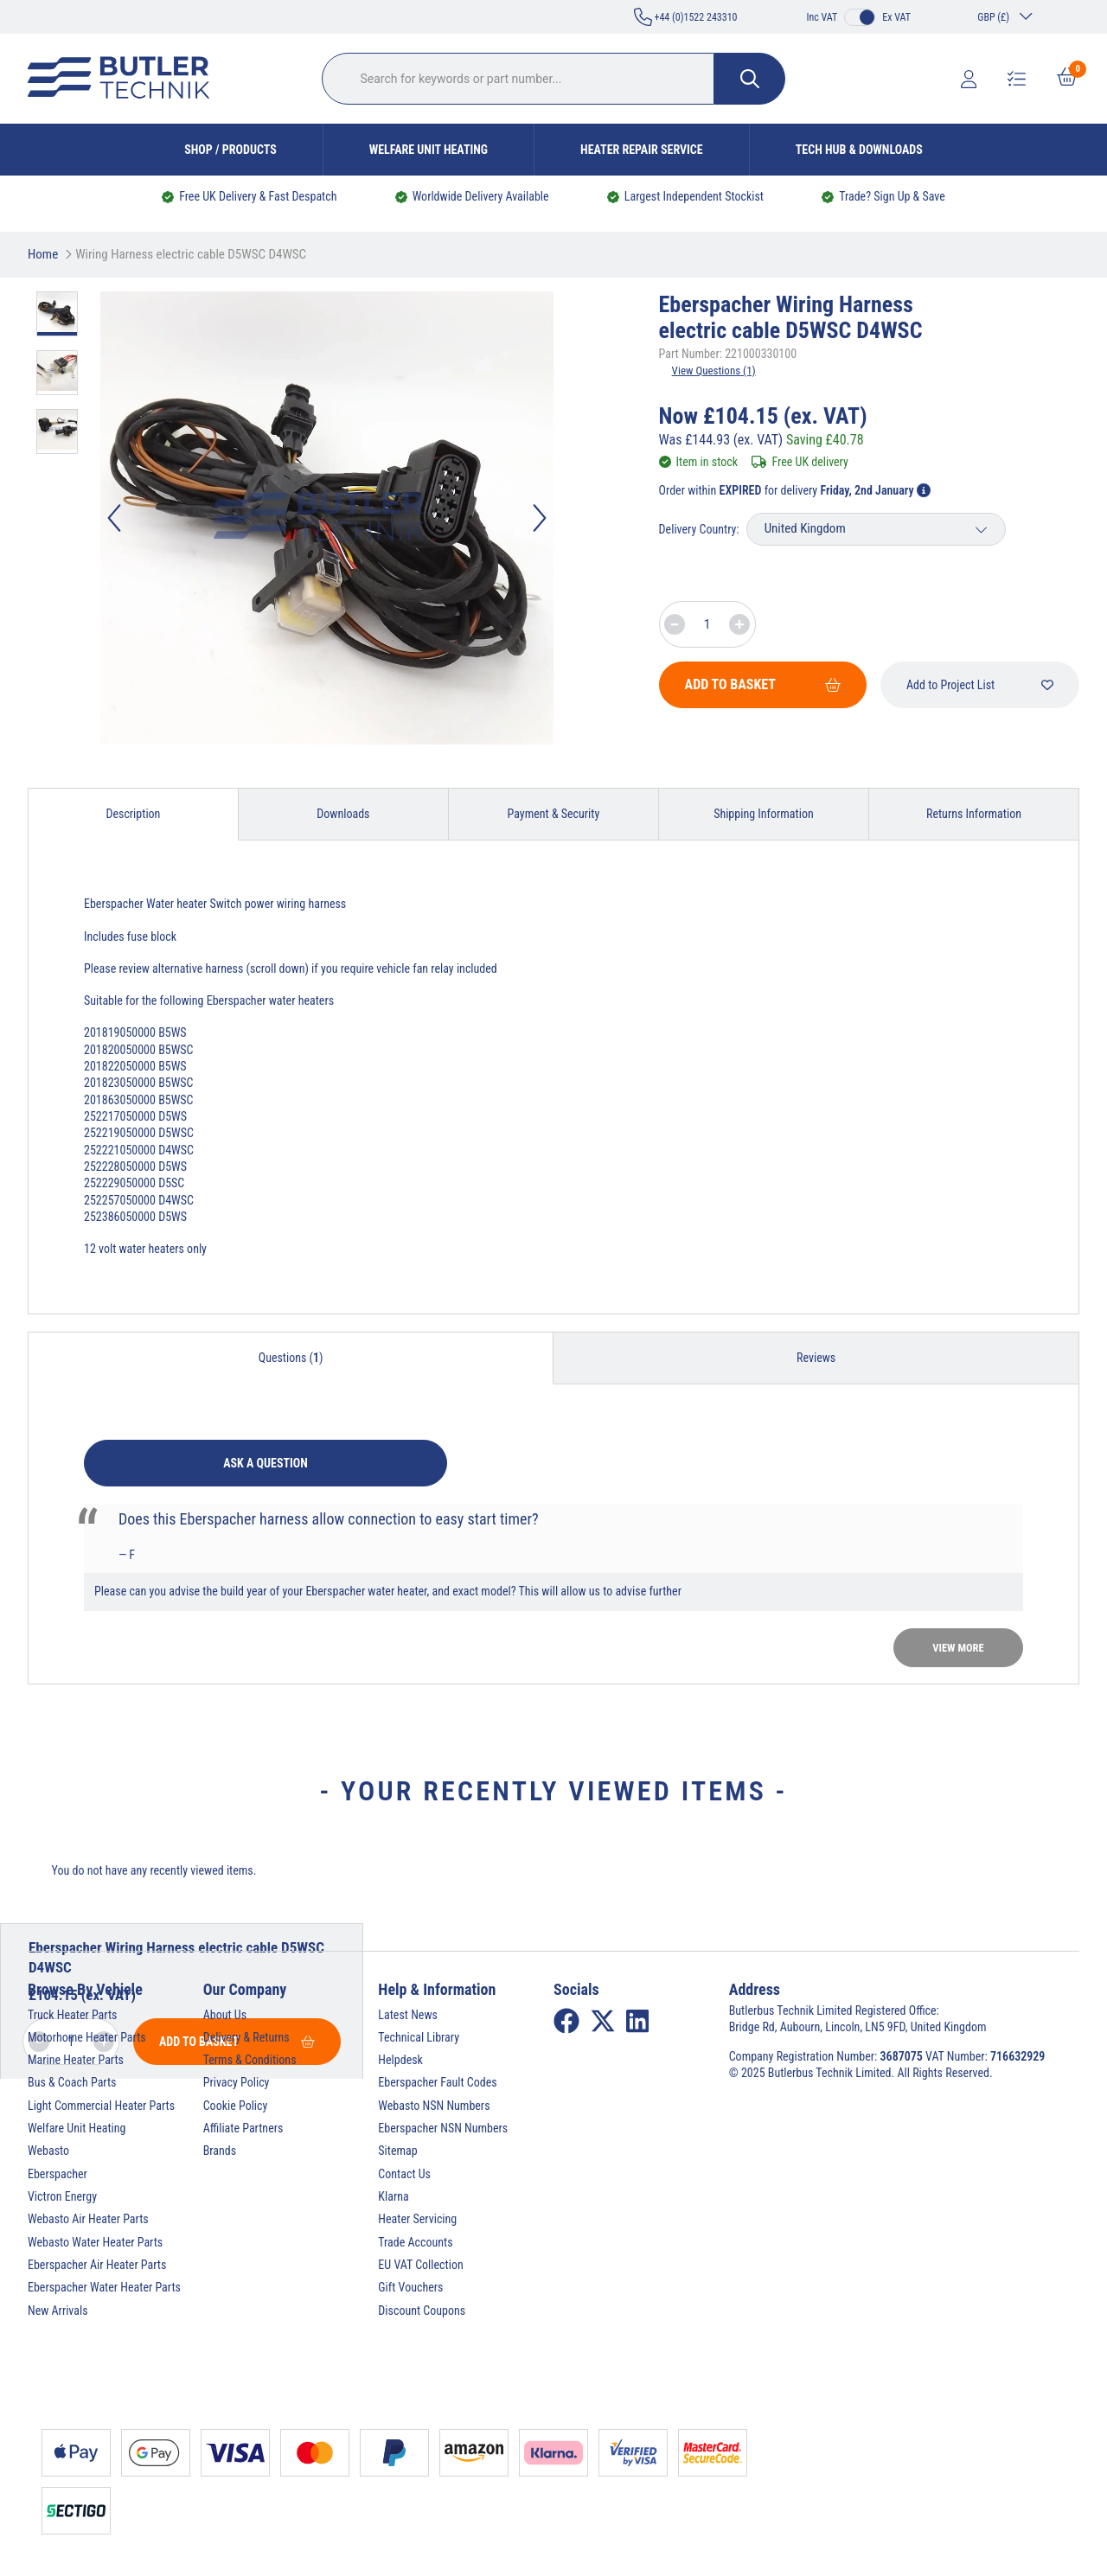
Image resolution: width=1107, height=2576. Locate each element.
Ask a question (265, 1463)
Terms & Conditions (250, 2060)
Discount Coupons (421, 2310)
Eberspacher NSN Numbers (443, 2128)
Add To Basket (763, 684)
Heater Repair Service (641, 150)
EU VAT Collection (420, 2265)
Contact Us (404, 2174)
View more (958, 1647)
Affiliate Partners (243, 2128)
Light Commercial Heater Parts (101, 2106)
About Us (224, 2015)
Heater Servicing (417, 2219)
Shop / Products (230, 150)
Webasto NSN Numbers (434, 2106)
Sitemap (397, 2150)
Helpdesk (400, 2060)
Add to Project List (979, 685)
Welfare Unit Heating (428, 150)
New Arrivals (58, 2310)
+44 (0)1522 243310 (686, 17)
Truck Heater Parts (72, 2015)
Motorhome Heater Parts (87, 2037)
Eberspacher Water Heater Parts (104, 2287)
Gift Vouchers (410, 2287)
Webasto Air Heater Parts (88, 2219)
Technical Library (418, 2037)
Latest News (408, 2015)
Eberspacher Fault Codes (437, 2082)
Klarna (393, 2196)
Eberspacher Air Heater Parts (97, 2265)
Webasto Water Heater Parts (95, 2242)
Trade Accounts (415, 2242)
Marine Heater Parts (76, 2060)
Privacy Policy (236, 2082)
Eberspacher (57, 2174)
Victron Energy (62, 2196)
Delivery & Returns (246, 2037)
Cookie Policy (235, 2106)
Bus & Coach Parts (72, 2082)
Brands (219, 2150)
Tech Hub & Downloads (859, 150)
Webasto (48, 2150)
